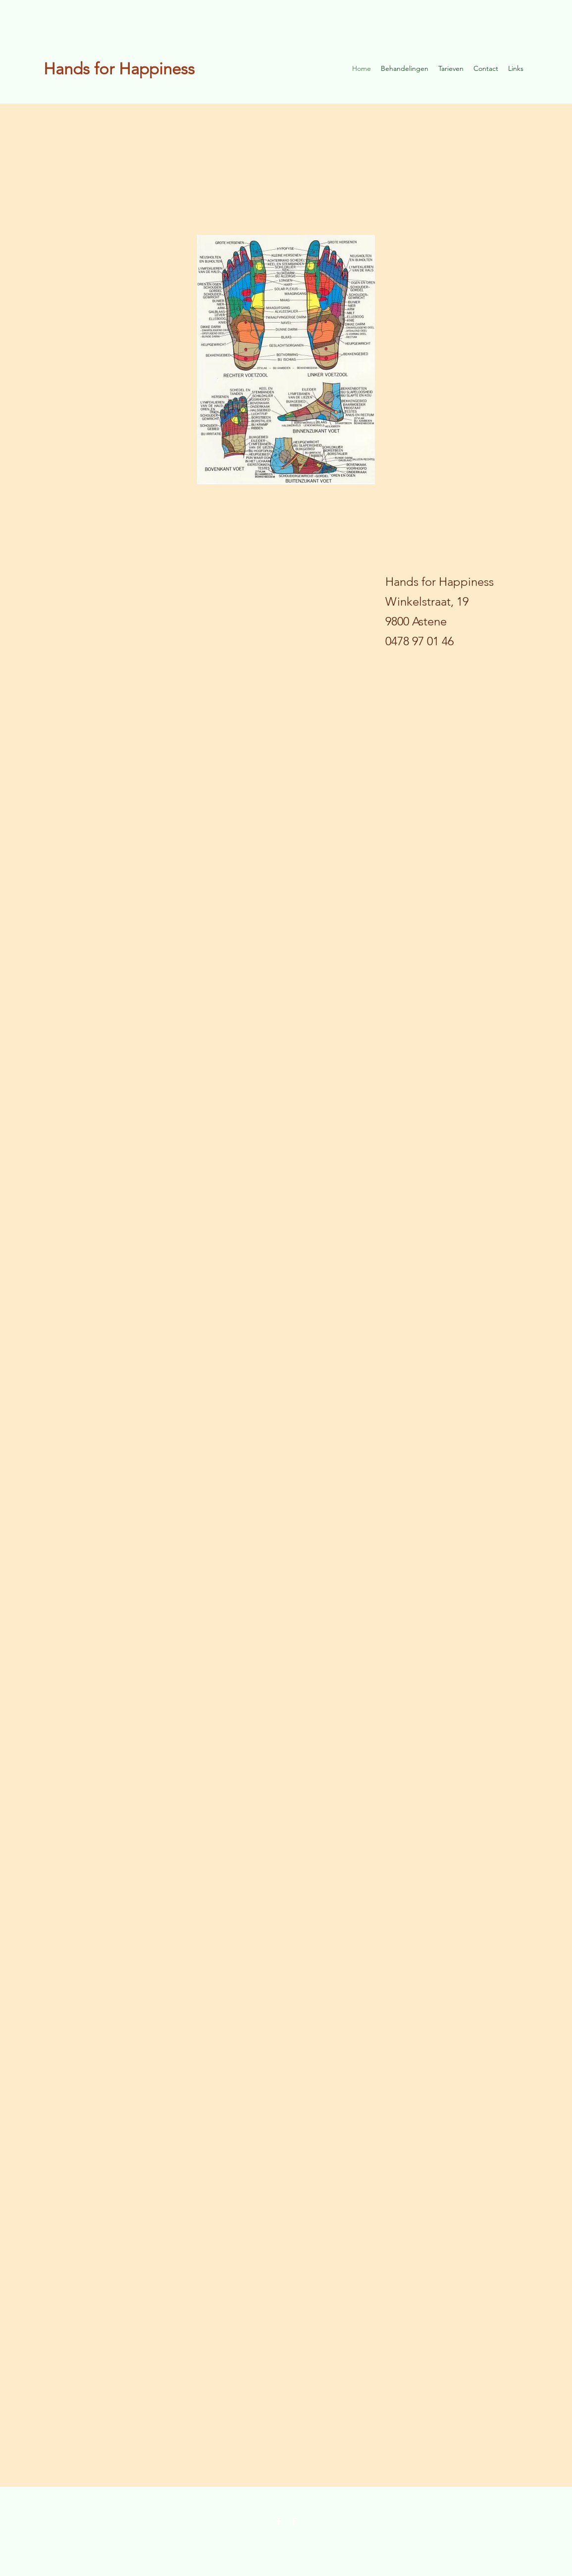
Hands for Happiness (119, 68)
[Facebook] (279, 2521)
